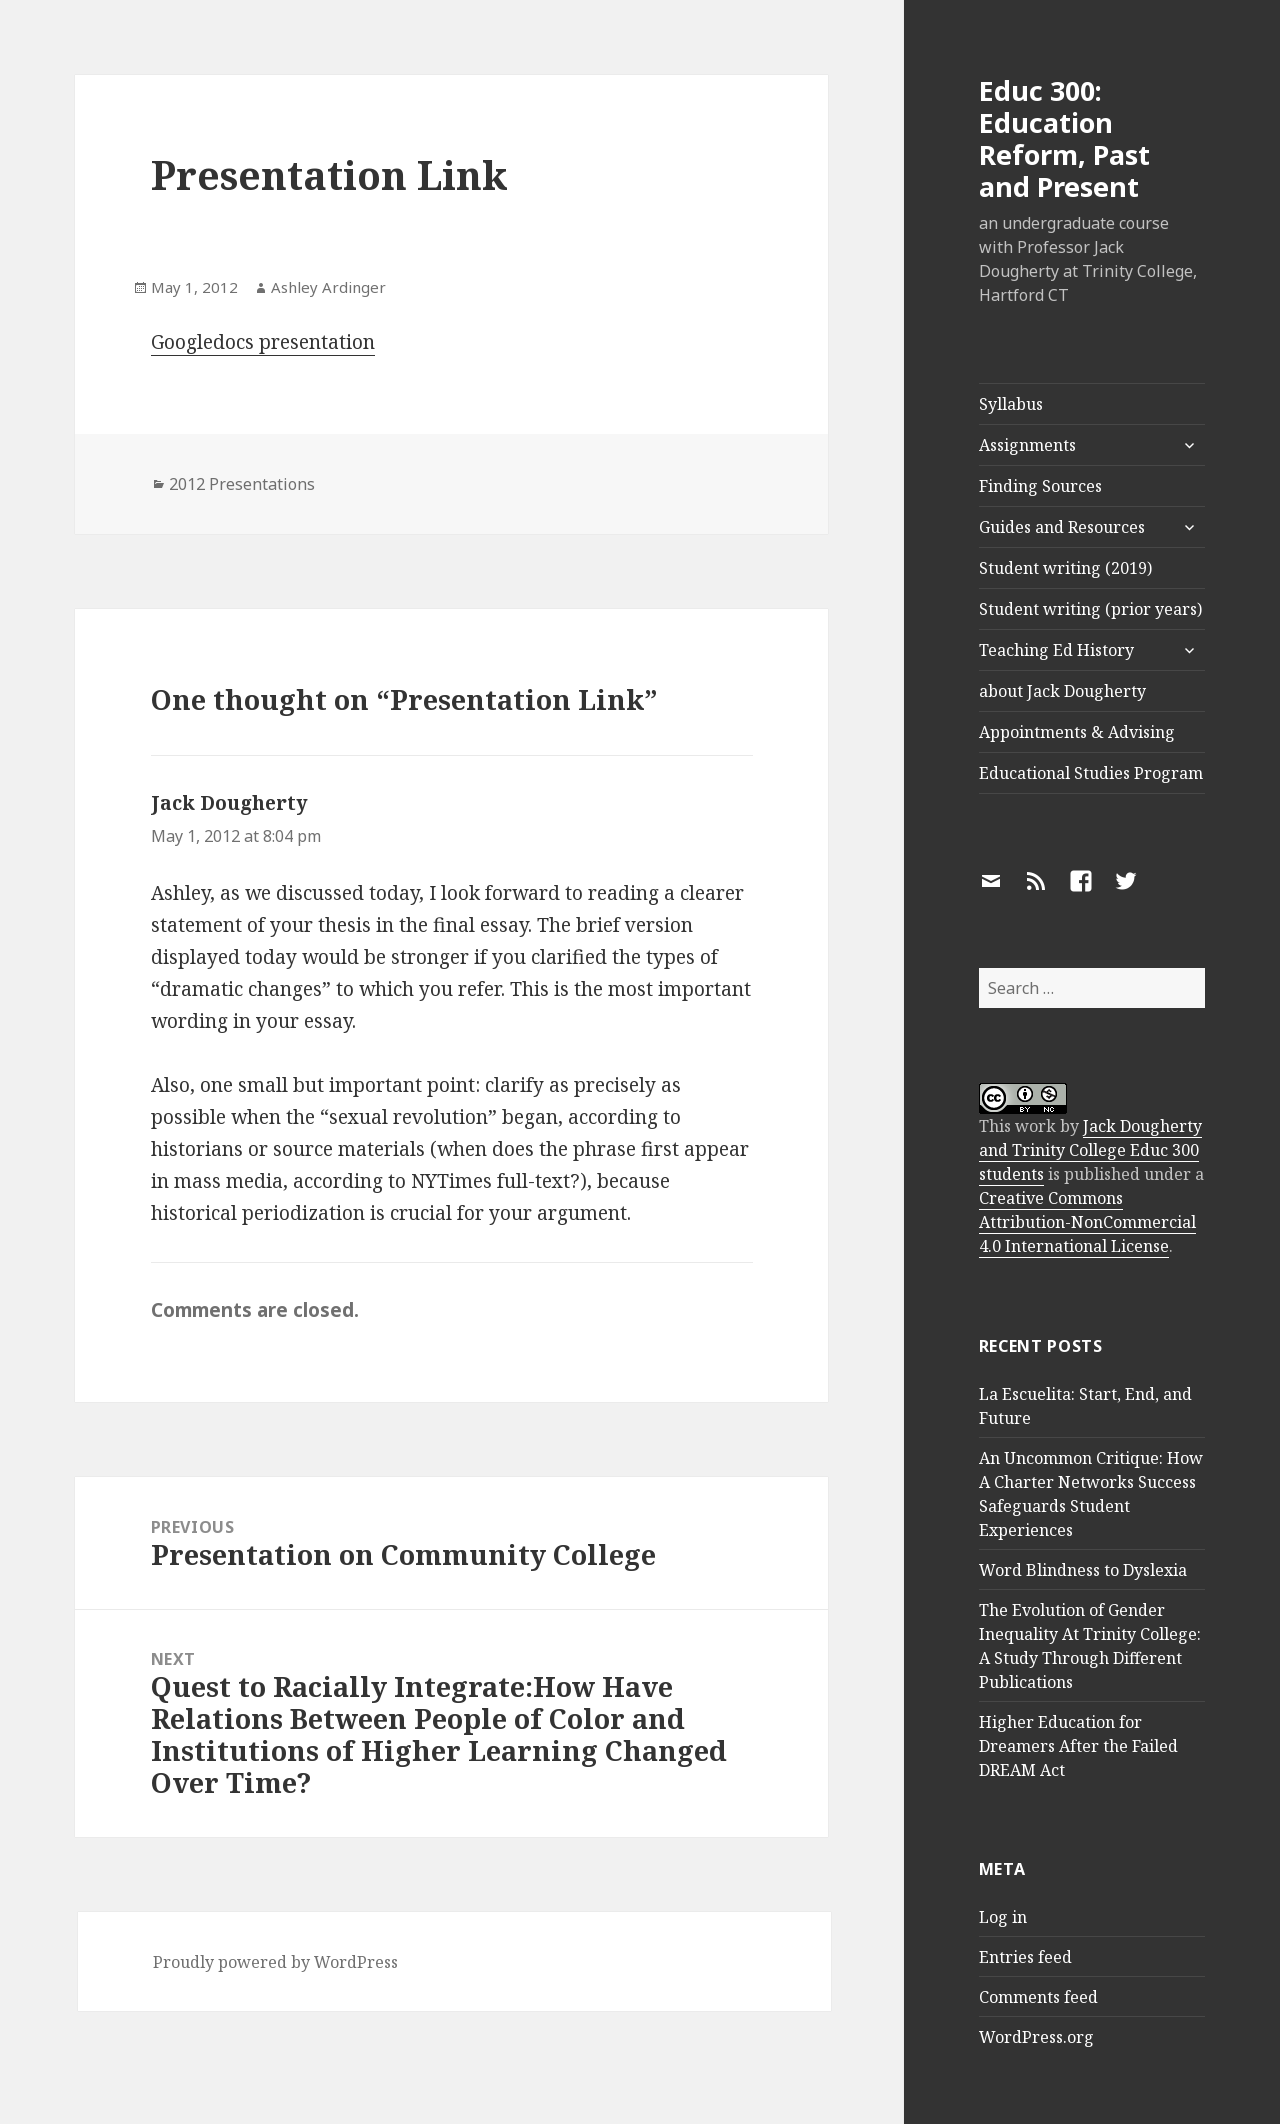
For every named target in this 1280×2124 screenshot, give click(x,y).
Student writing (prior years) (1090, 609)
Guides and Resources (1062, 527)
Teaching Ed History (1056, 650)
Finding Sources (1040, 486)
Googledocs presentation (263, 342)
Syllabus (1011, 404)
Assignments (1027, 445)
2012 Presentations (242, 484)
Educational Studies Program (1091, 773)
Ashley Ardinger (328, 287)
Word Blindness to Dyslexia (1083, 1570)
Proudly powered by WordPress (275, 1962)
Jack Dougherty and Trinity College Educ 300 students (1090, 1150)
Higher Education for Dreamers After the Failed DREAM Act (1078, 1746)
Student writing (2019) (1065, 568)
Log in (1003, 1917)
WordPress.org (1036, 2037)
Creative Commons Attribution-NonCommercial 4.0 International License (1087, 1222)
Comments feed (1038, 1997)
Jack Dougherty (229, 803)
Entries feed (1025, 1957)
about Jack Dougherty (1062, 691)
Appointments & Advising (1077, 732)
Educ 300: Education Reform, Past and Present (1064, 138)
